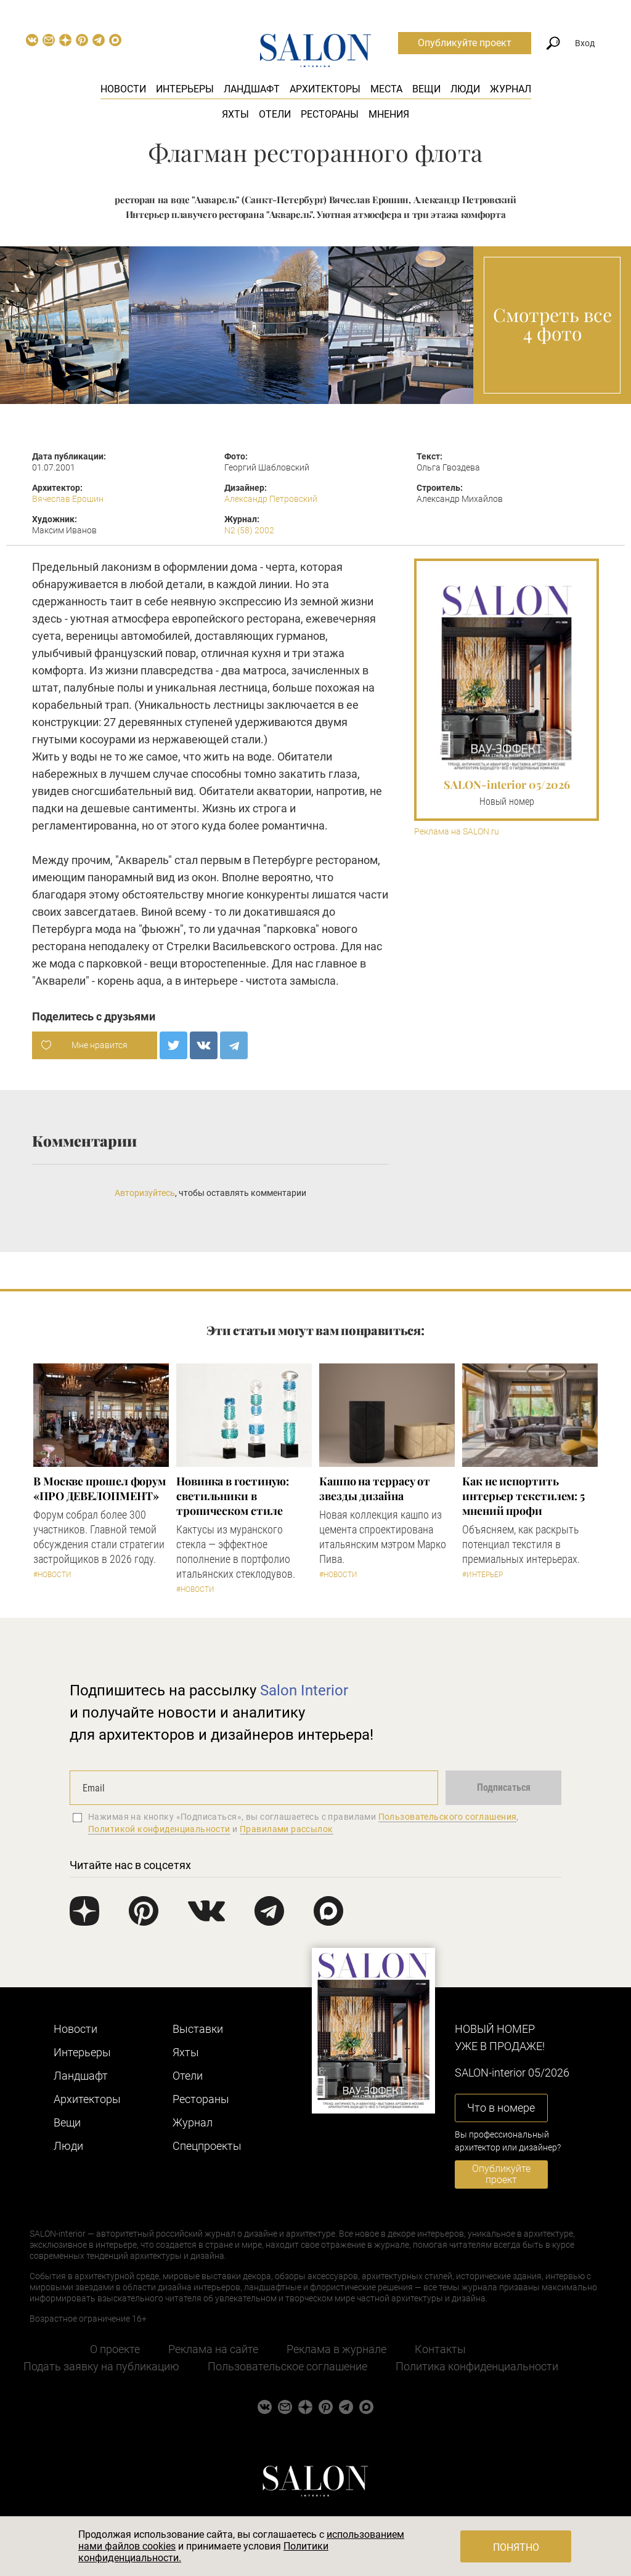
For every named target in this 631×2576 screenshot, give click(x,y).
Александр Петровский (270, 499)
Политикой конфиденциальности (159, 1829)
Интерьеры (185, 89)
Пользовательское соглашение (287, 2366)
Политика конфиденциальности (477, 2366)
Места (386, 89)
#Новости (52, 1574)
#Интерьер (482, 1574)
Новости (123, 89)
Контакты (440, 2349)
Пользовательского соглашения (447, 1817)
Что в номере (501, 2107)
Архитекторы (325, 89)
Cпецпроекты (207, 2145)
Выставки (198, 2028)
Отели (275, 114)
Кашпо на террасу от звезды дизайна (374, 1488)
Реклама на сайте (213, 2349)
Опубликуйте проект (464, 43)
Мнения (388, 114)
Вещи (426, 89)
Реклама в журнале (336, 2349)
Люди (465, 89)
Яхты (235, 114)
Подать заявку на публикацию (101, 2366)
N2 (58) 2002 (249, 530)
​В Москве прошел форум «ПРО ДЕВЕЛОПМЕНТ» (99, 1488)
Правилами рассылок (286, 1829)
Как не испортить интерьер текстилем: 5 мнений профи (523, 1496)
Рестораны (330, 114)
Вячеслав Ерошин (68, 499)
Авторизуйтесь (145, 1193)
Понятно (516, 2547)
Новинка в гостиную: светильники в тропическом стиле (232, 1496)
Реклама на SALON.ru (456, 831)
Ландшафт (252, 89)
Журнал (510, 89)
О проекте (115, 2349)
